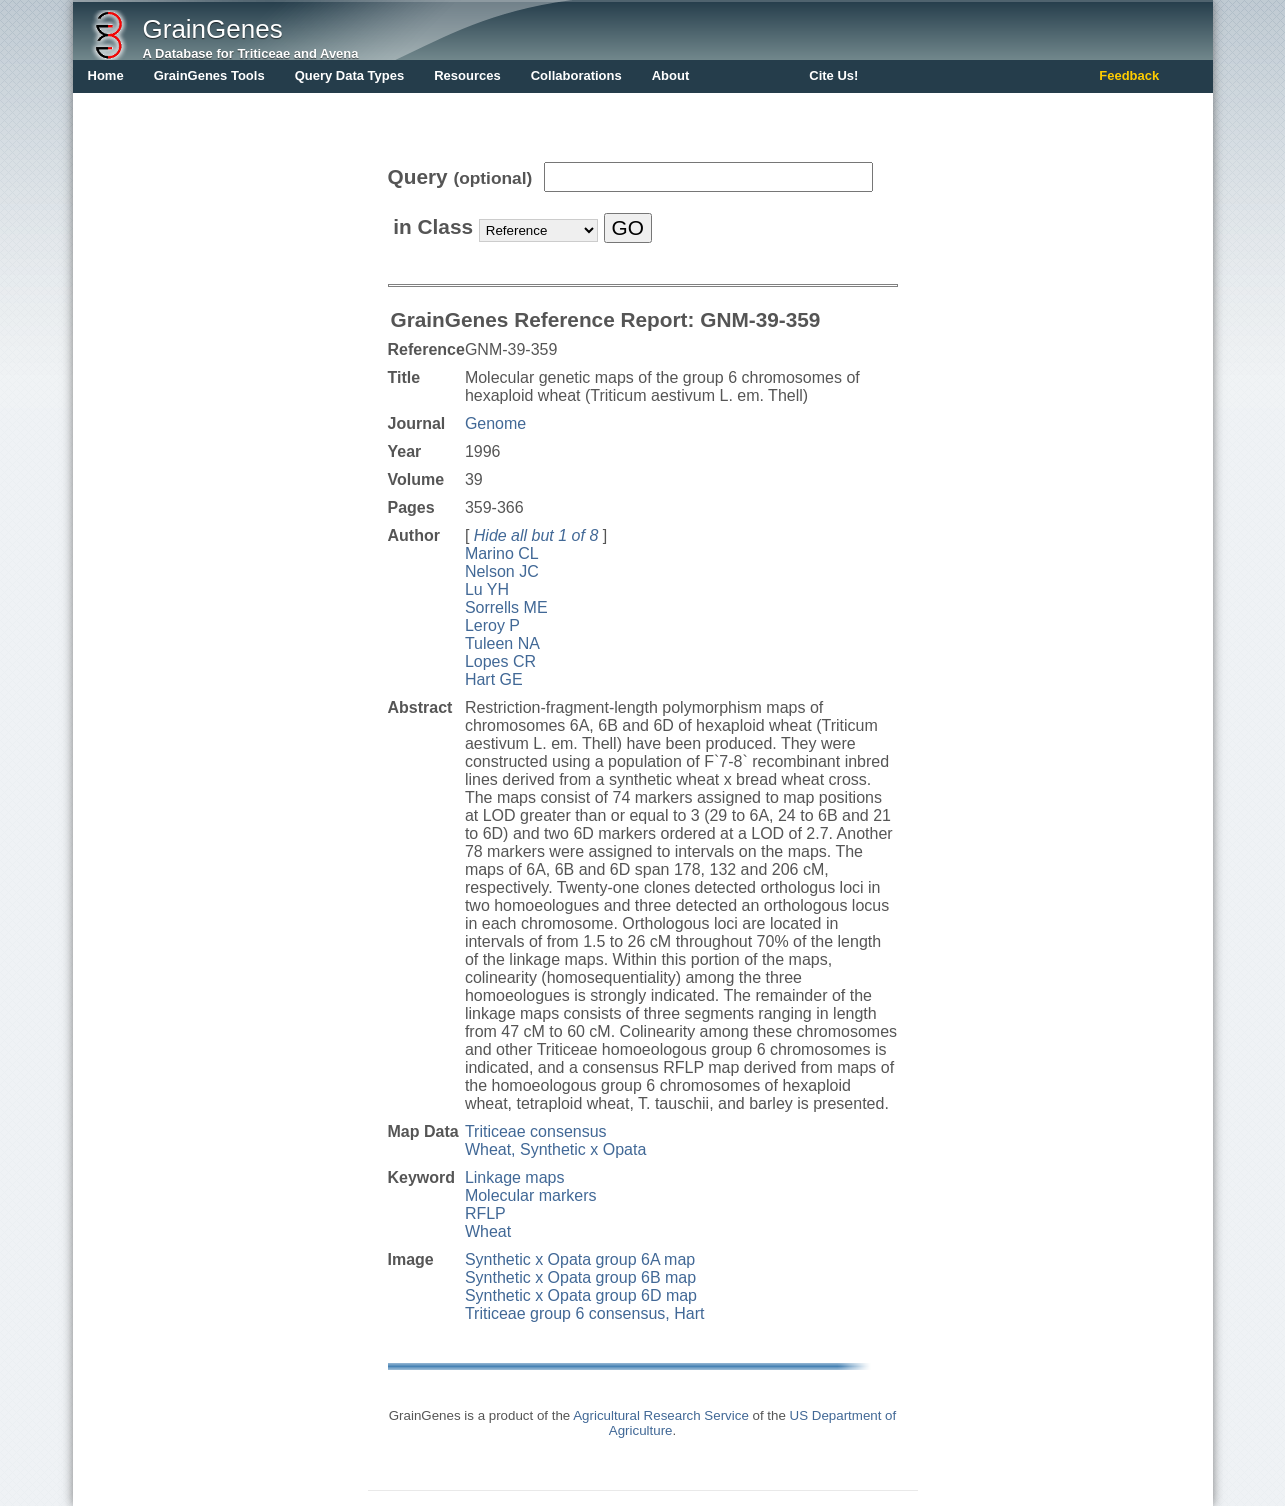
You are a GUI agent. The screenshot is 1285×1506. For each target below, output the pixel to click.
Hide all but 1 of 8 (536, 535)
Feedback (1129, 75)
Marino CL (502, 553)
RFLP (485, 1213)
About (671, 75)
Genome (495, 423)
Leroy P (492, 625)
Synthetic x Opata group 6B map (580, 1277)
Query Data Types (350, 75)
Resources (467, 75)
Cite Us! (833, 75)
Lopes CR (500, 661)
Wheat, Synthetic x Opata (555, 1149)
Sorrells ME (506, 607)
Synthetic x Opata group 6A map (580, 1259)
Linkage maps (515, 1177)
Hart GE (494, 679)
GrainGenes (213, 29)
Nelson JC (502, 571)
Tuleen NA (502, 643)
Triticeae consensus (536, 1131)
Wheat (488, 1231)
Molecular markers (531, 1195)
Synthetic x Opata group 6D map (581, 1295)
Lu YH (487, 589)
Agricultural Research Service (661, 1415)
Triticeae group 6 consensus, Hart (585, 1313)
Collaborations (576, 75)
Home (106, 75)
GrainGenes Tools (209, 75)
